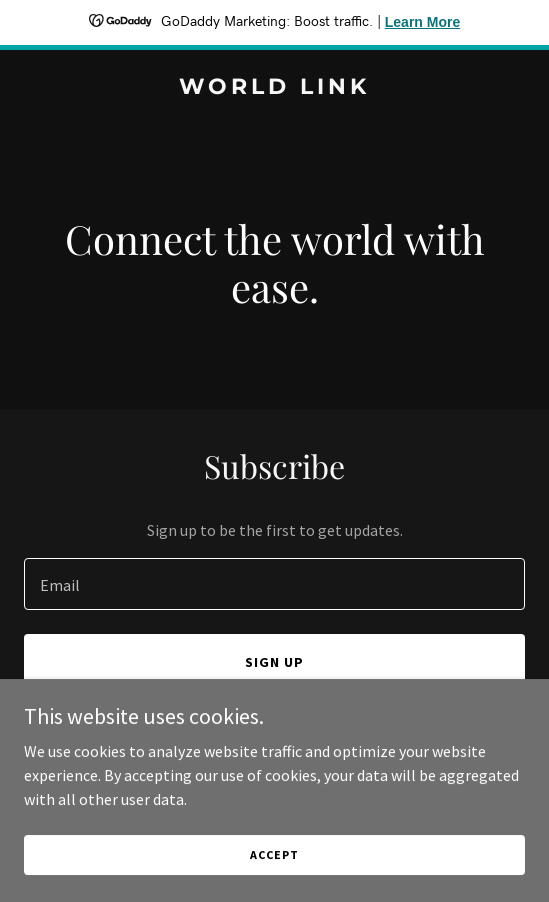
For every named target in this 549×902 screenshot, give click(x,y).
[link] (274, 88)
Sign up (274, 662)
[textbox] (274, 584)
